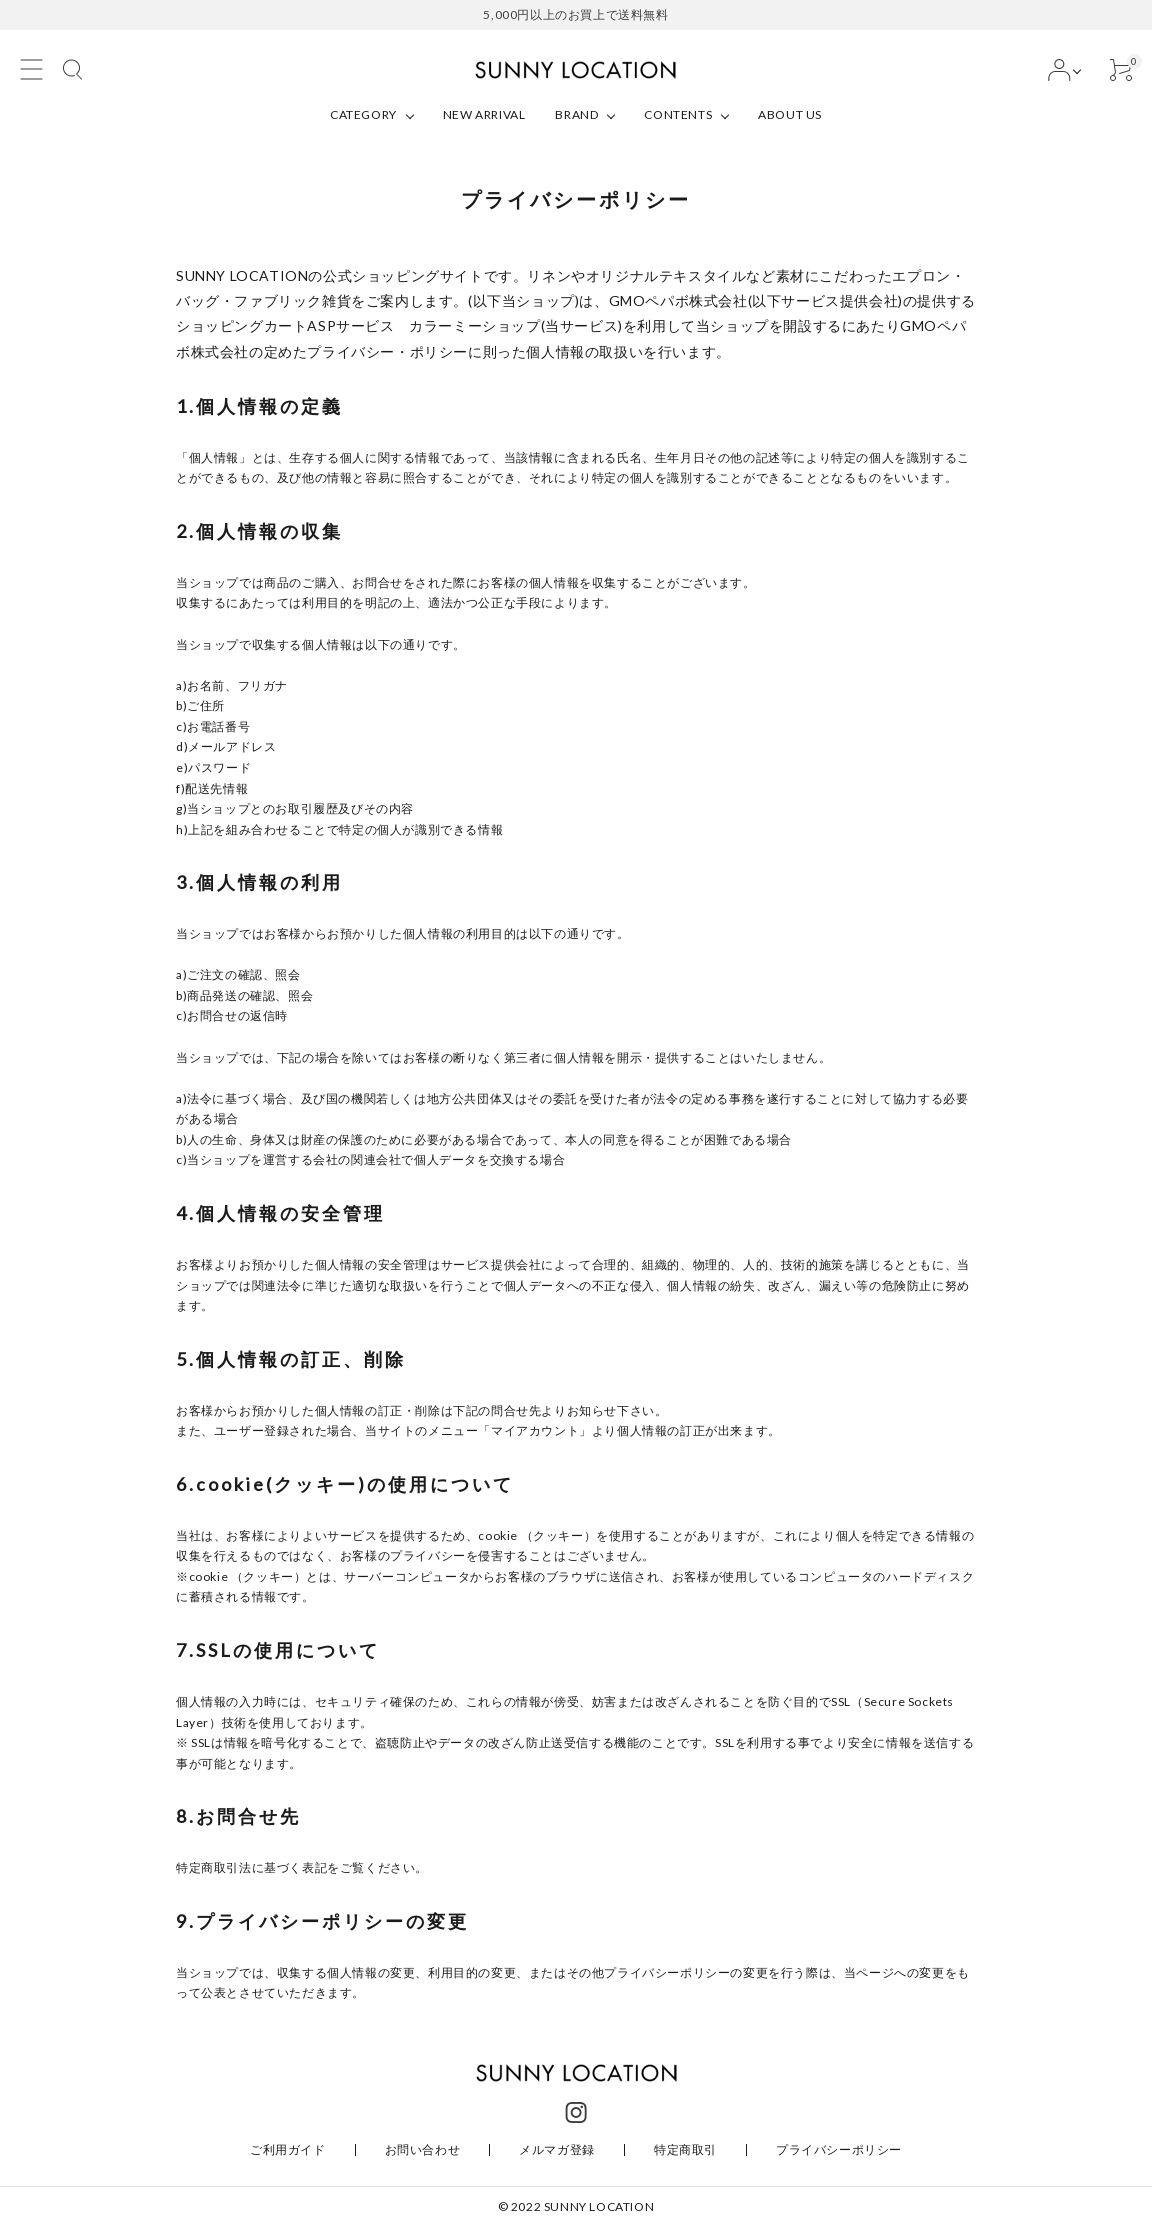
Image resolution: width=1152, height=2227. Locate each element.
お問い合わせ (423, 2149)
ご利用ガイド (288, 2149)
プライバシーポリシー (839, 2149)
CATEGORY (363, 114)
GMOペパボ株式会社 (678, 300)
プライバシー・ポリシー (387, 351)
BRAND (576, 114)
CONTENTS (678, 114)
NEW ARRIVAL (484, 114)
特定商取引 (685, 2149)
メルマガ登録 (557, 2149)
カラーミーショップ (474, 325)
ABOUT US (790, 114)
